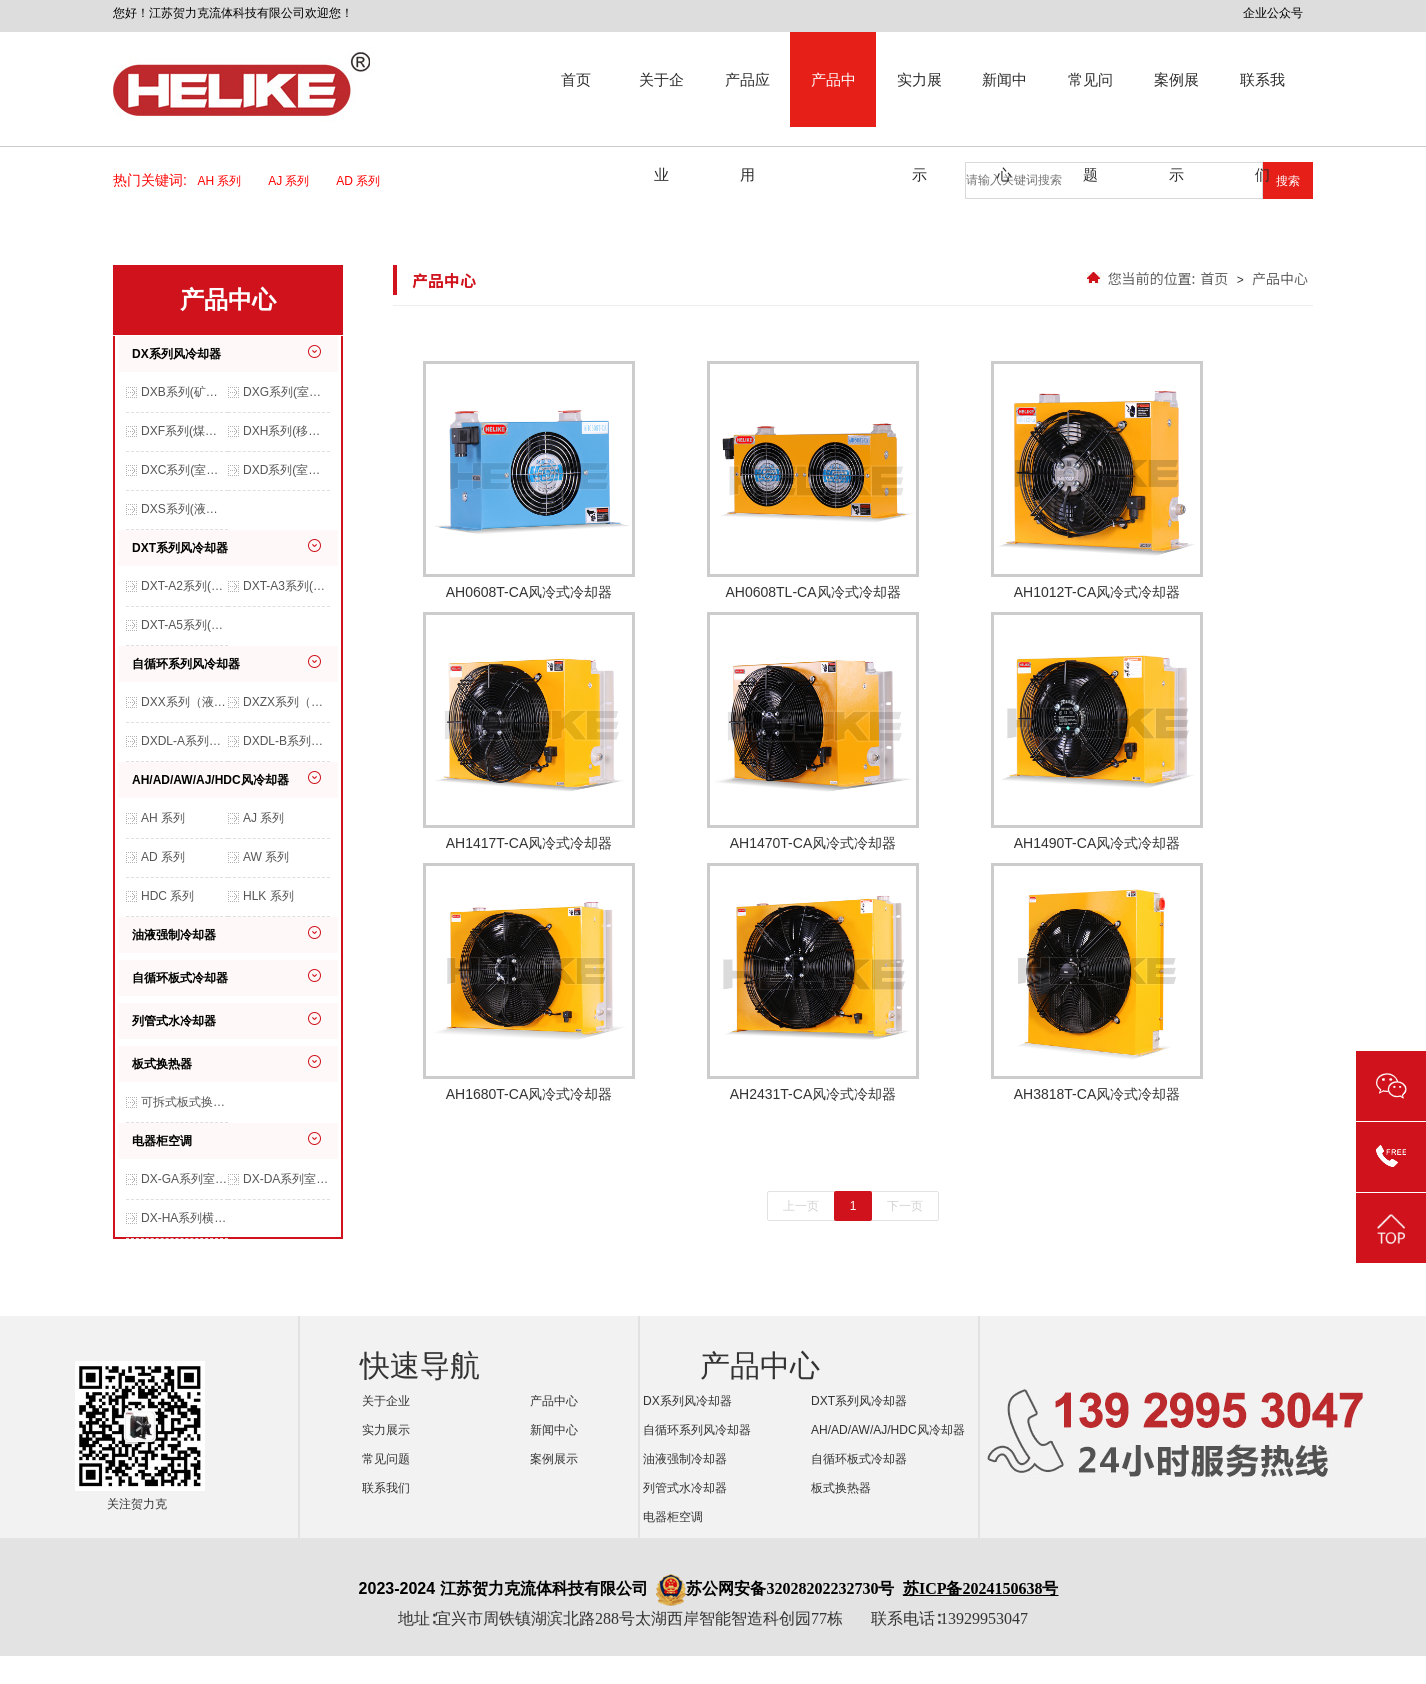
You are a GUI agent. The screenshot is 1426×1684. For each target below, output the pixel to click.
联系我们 (1262, 99)
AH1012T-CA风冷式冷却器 (1097, 480)
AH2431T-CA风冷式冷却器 (813, 982)
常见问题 (1090, 99)
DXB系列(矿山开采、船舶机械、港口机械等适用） (184, 392)
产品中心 (833, 99)
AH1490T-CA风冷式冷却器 (1097, 731)
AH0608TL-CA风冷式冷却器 (813, 480)
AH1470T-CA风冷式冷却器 (813, 731)
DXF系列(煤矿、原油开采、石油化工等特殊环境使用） (184, 431)
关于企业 (661, 99)
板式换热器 (162, 1064)
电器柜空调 (162, 1141)
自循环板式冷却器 (180, 978)
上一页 (801, 1206)
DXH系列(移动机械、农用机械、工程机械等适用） (286, 431)
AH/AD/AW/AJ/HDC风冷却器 (210, 780)
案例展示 (1176, 99)
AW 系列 (266, 857)
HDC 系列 (167, 896)
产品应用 (747, 99)
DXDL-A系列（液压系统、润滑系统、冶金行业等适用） (184, 741)
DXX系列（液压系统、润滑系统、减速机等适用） (184, 702)
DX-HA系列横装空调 (184, 1218)
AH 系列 (226, 181)
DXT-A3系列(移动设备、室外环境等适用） (286, 586)
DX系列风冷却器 (176, 354)
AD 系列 (364, 181)
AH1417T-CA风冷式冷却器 (529, 731)
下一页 (905, 1206)
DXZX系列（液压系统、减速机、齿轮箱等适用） (286, 702)
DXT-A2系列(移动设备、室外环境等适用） (184, 586)
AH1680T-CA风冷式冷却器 (529, 982)
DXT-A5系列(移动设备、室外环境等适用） (184, 625)
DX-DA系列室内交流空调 (286, 1179)
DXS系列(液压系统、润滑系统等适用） (184, 509)
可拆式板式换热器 (184, 1102)
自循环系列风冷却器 (186, 664)
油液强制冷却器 (174, 935)
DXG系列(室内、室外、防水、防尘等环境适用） (286, 392)
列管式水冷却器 (174, 1021)
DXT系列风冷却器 (180, 548)
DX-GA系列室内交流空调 (184, 1179)
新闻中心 (1004, 99)
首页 (576, 79)
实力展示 (919, 99)
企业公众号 (1273, 13)
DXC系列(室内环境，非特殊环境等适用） (184, 470)
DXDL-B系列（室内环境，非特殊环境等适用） (286, 741)
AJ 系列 (295, 181)
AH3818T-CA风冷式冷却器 (1097, 982)
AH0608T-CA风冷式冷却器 (529, 480)
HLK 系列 (268, 896)
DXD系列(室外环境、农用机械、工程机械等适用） (286, 470)
